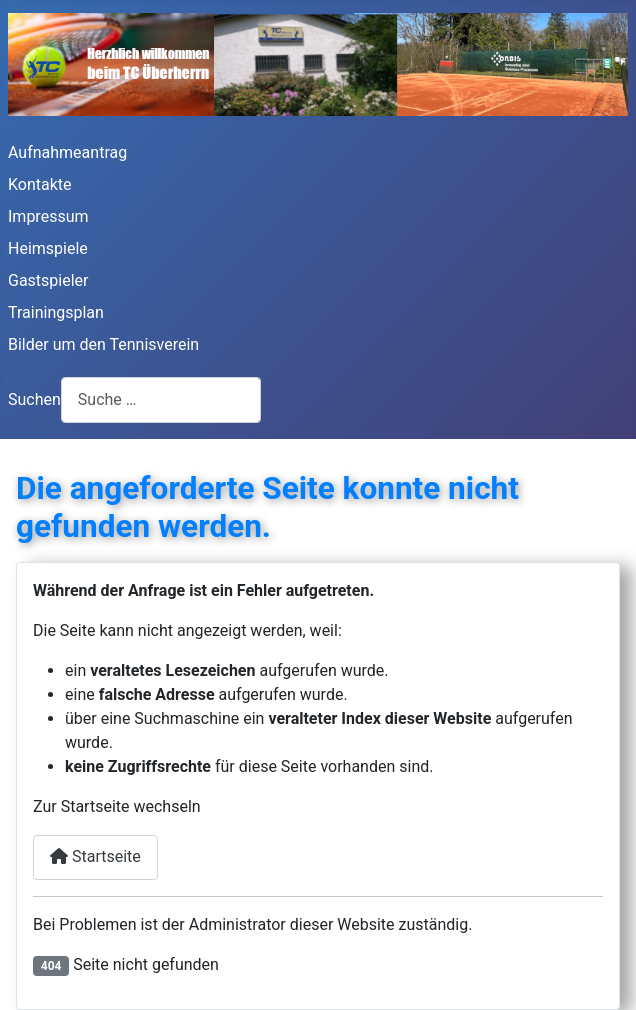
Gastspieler (48, 280)
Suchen (34, 399)
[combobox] (161, 399)
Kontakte (40, 184)
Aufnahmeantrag (67, 152)
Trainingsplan (56, 312)
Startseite (95, 856)
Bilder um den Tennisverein (103, 344)
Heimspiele (48, 248)
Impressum (48, 216)
